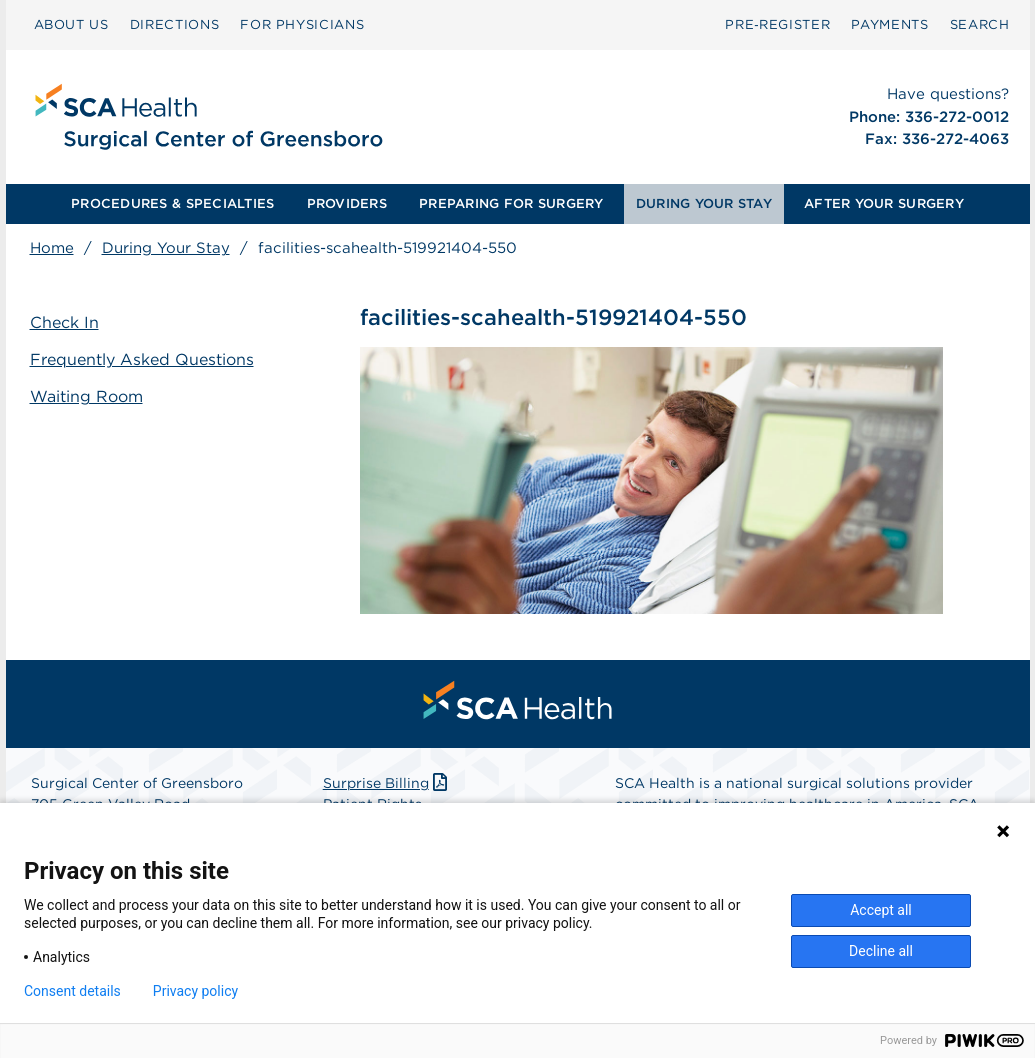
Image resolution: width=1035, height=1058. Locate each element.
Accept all (881, 910)
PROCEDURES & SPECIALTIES (172, 203)
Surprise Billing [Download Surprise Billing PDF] (387, 783)
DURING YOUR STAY (704, 203)
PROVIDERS (347, 203)
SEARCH (980, 24)
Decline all (881, 951)
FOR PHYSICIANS (302, 24)
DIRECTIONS (175, 24)
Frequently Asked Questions (142, 359)
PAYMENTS (889, 24)
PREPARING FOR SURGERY (511, 203)
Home (52, 248)
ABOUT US (71, 24)
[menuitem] (71, 25)
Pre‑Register (777, 24)
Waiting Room (86, 396)
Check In (64, 322)
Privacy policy (195, 991)
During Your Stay (166, 248)
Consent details (72, 991)
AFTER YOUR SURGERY (884, 203)
